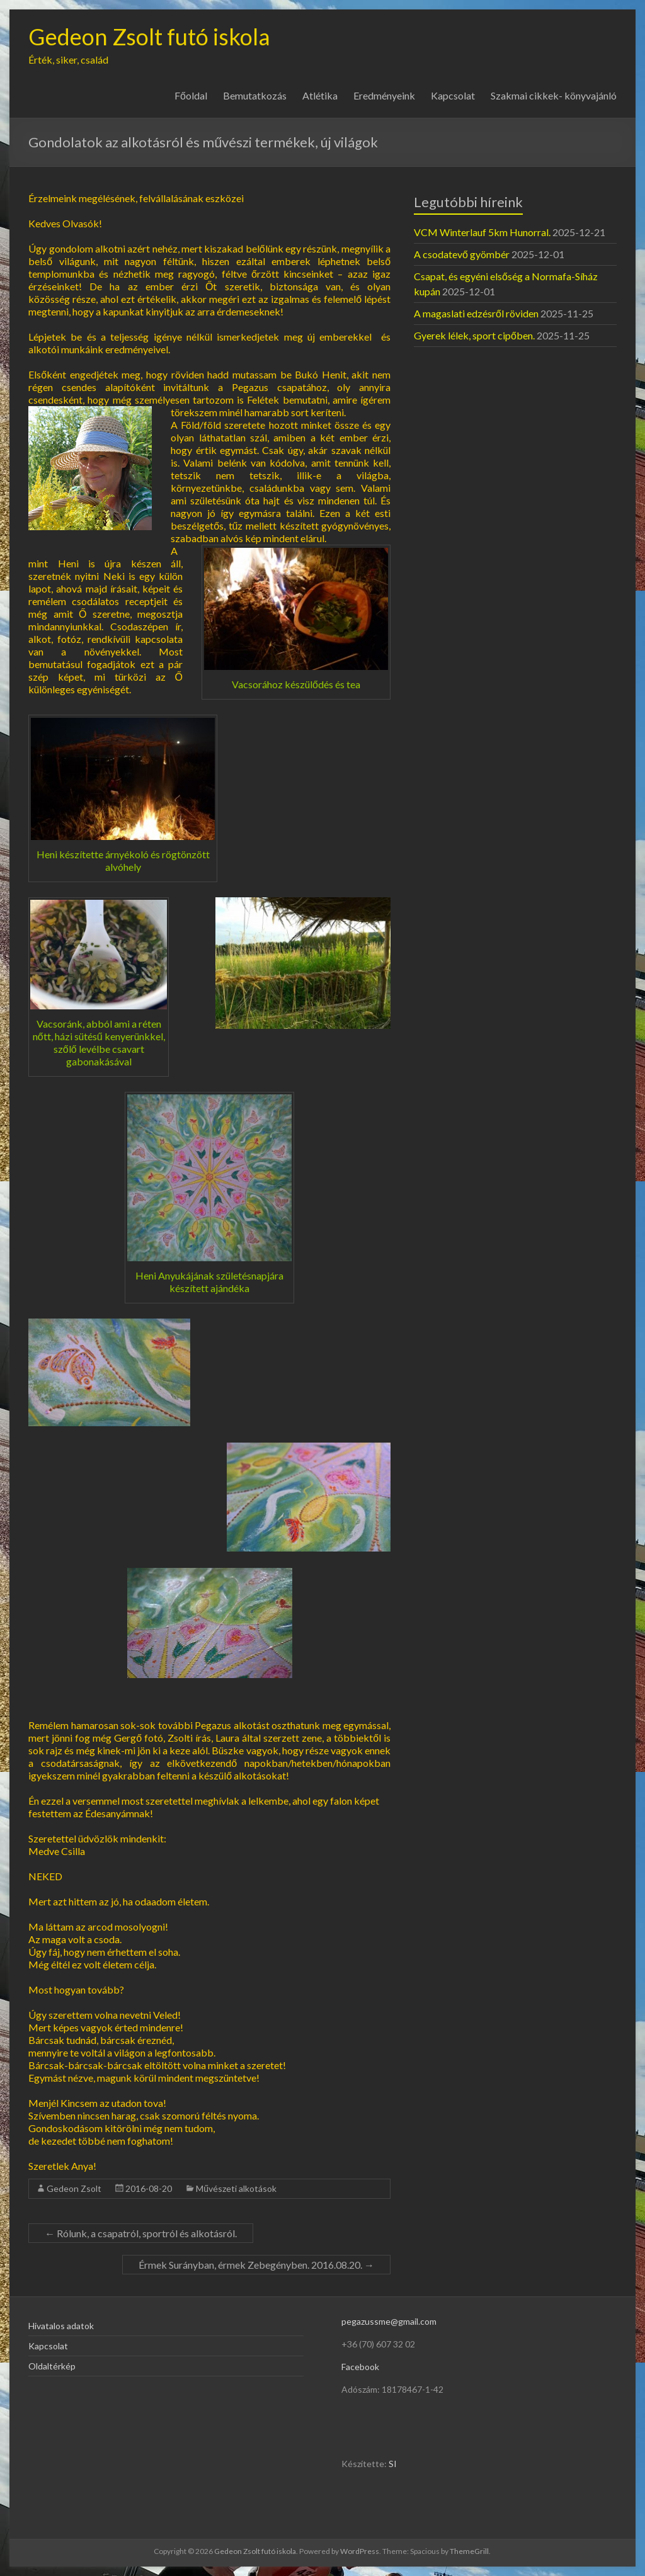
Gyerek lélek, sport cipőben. (474, 335)
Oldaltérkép (52, 2366)
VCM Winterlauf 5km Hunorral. (482, 232)
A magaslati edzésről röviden (476, 313)
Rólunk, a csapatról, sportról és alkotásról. (141, 2233)
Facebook (360, 2366)
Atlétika (320, 95)
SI (393, 2463)
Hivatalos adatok (61, 2325)
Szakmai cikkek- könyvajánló (554, 95)
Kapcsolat (453, 95)
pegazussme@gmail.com (389, 2321)
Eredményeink (384, 95)
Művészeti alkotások (236, 2188)
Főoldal (190, 95)
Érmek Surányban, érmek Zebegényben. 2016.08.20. (256, 2265)
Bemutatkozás (255, 95)
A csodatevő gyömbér (462, 254)
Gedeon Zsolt (74, 2188)
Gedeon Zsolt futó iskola (149, 36)
